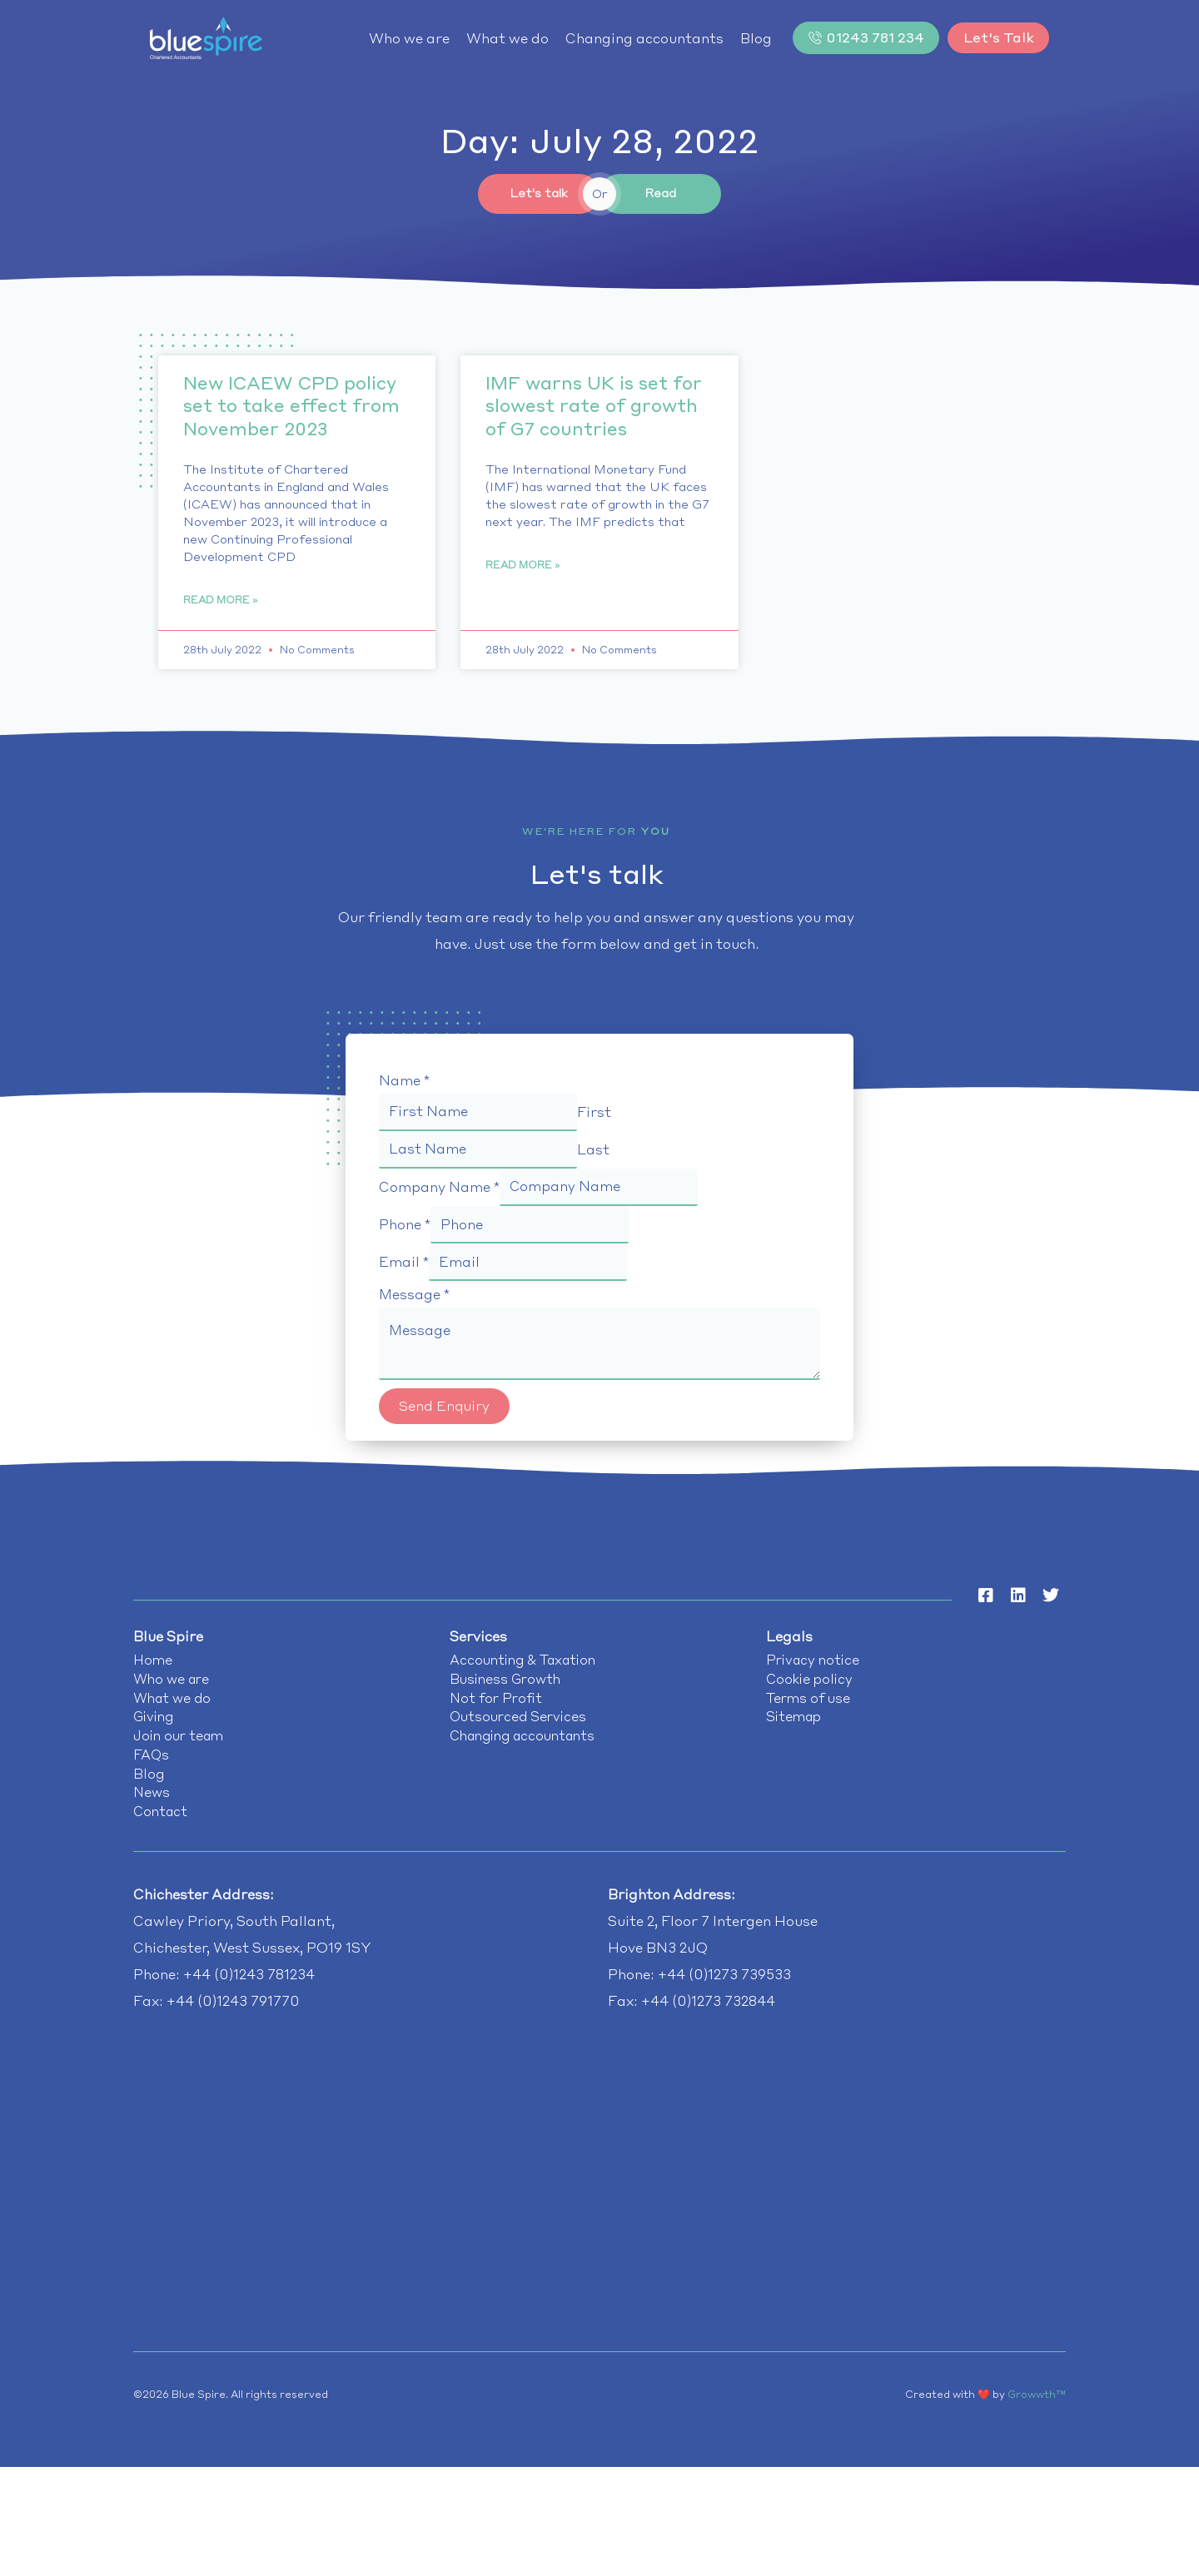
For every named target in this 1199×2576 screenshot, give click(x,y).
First (602, 1114)
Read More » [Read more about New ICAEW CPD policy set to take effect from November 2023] (220, 602)
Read (660, 193)
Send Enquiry (444, 1415)
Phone (404, 1229)
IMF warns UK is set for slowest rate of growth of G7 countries (593, 407)
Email (404, 1267)
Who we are (391, 38)
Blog (738, 38)
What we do (489, 38)
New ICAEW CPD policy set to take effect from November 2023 (291, 407)
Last (601, 1152)
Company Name (439, 1191)
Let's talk (539, 193)
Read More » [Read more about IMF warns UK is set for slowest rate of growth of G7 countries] (522, 567)
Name (404, 1083)
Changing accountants (626, 38)
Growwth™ (1036, 2412)
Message (414, 1301)
